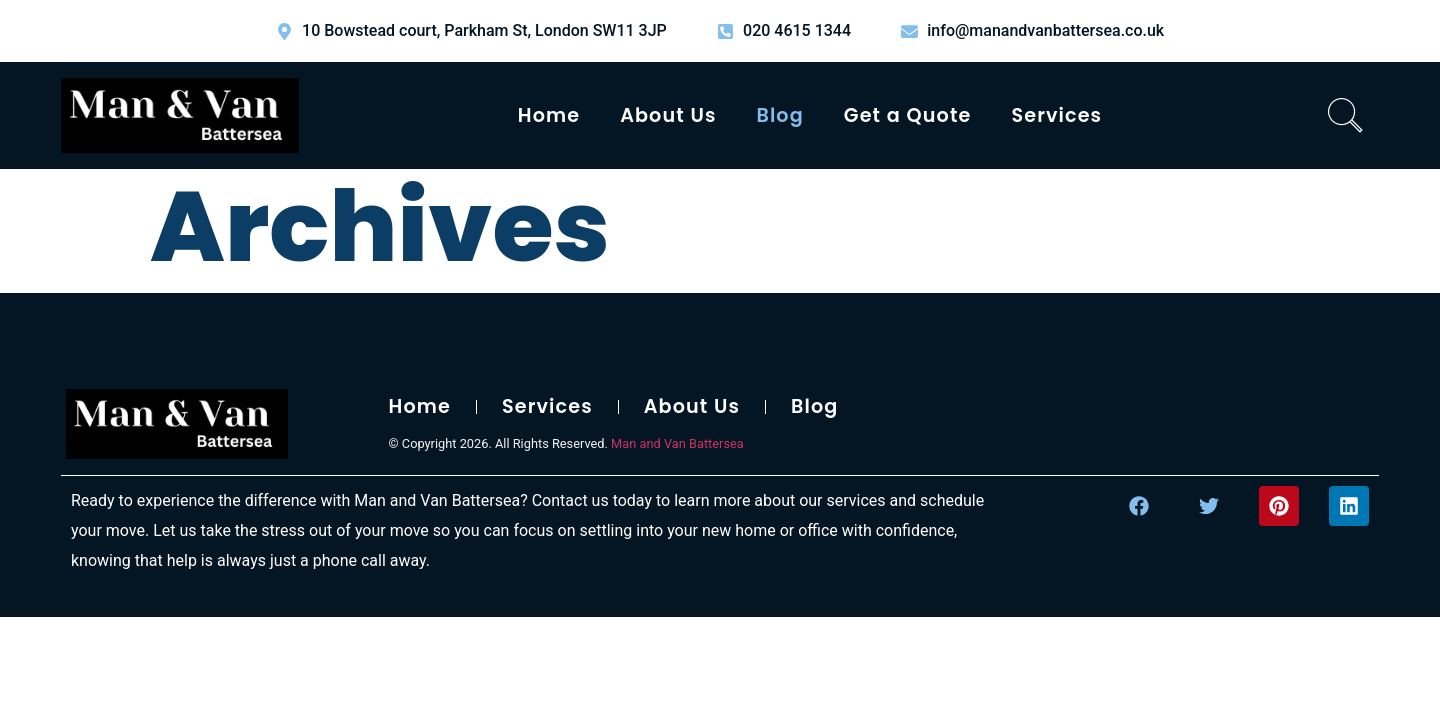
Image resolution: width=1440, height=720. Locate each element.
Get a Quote (908, 115)
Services (1056, 115)
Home (549, 115)
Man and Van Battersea (677, 443)
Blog (780, 115)
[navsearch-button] (1346, 116)
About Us (668, 115)
